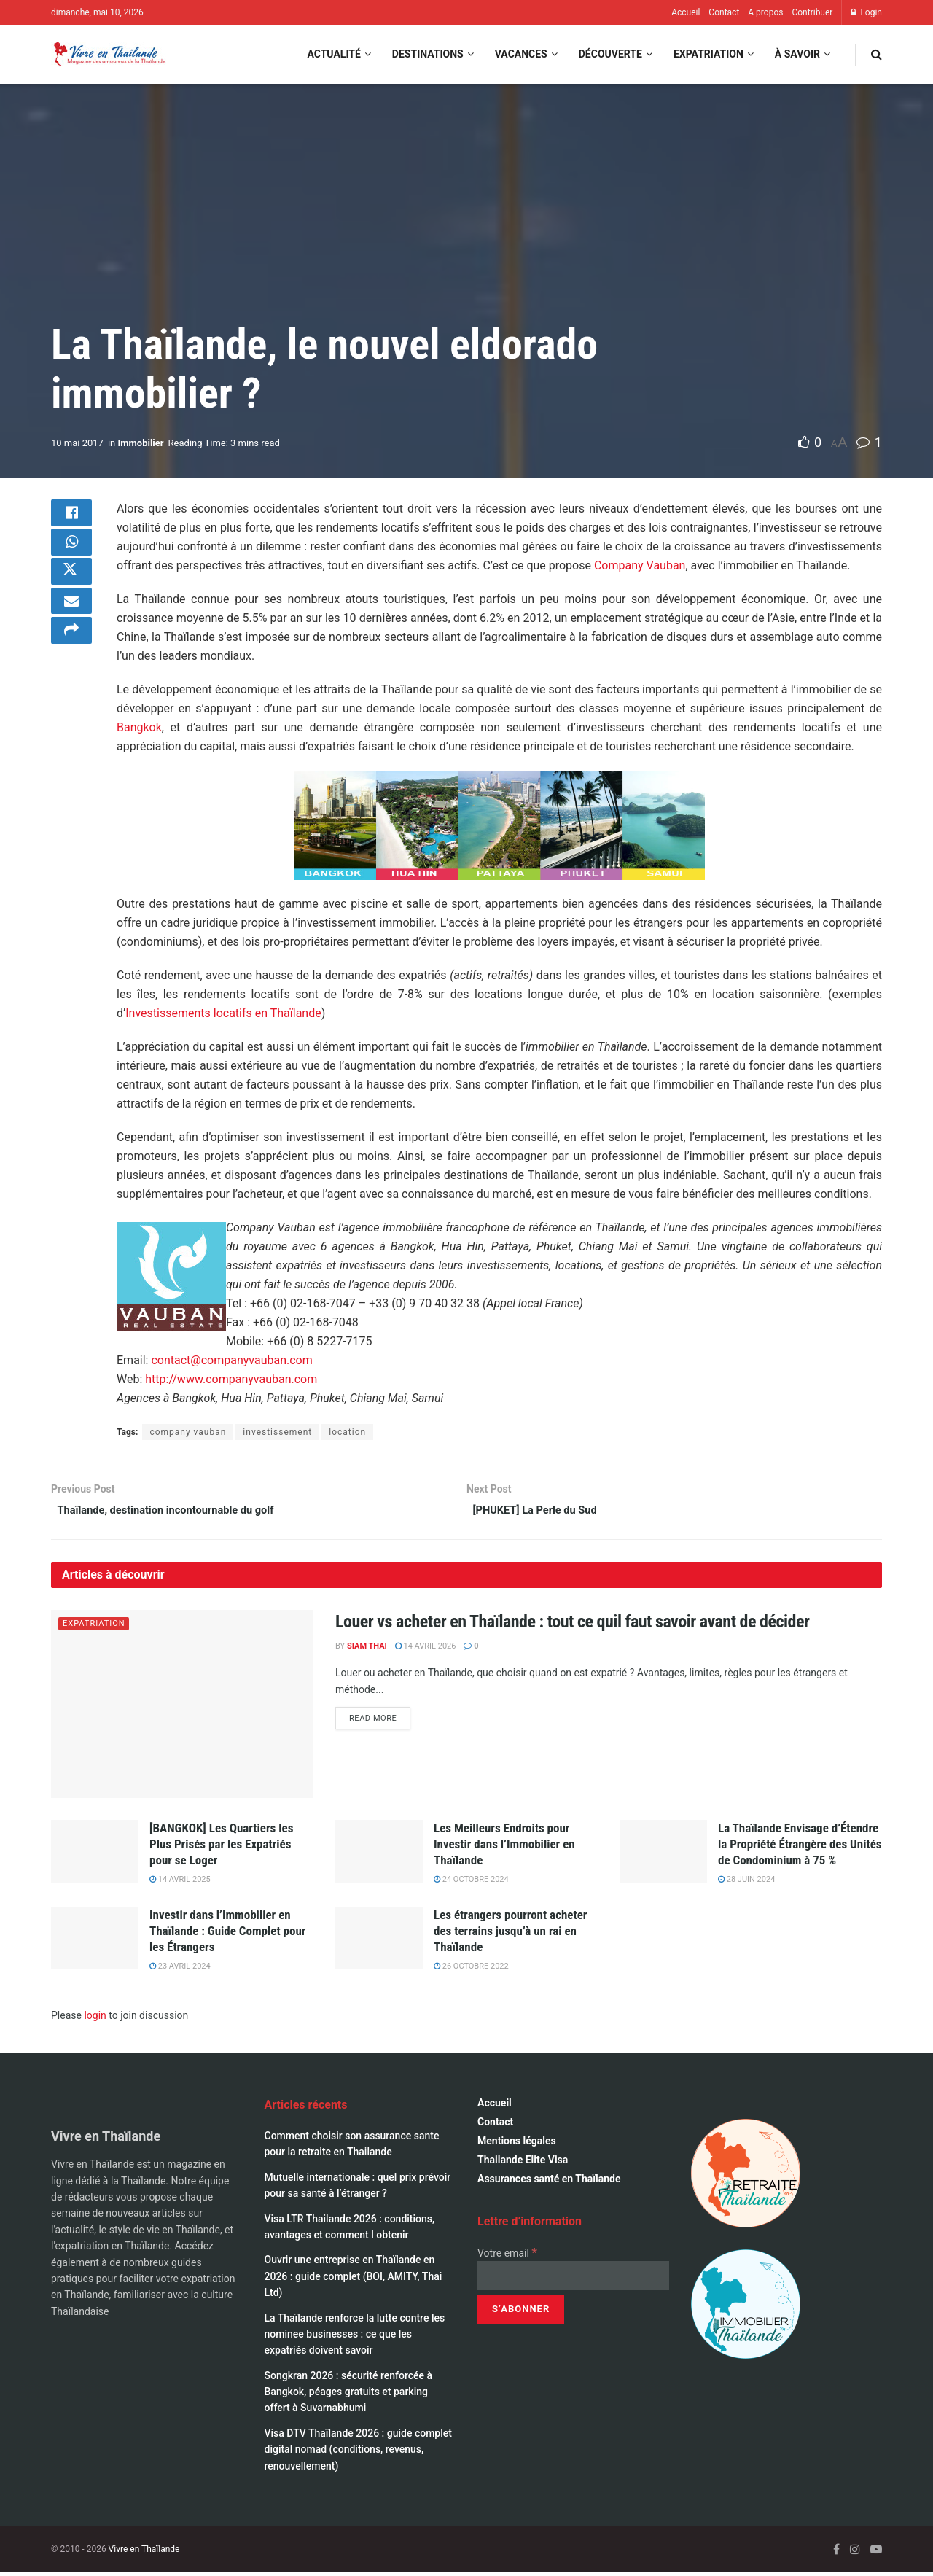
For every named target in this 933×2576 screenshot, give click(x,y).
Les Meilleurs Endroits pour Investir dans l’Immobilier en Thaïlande (504, 1847)
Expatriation (708, 54)
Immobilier (141, 442)
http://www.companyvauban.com (231, 1379)
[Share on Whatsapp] (71, 551)
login (95, 2019)
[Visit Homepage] (108, 54)
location (347, 1432)
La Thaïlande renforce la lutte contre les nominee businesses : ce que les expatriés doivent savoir (355, 2337)
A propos (765, 12)
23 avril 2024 (180, 1969)
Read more (379, 1720)
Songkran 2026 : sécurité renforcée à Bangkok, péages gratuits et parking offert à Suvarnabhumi (349, 2395)
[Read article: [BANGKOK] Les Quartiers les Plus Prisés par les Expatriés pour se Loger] (94, 1854)
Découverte (610, 54)
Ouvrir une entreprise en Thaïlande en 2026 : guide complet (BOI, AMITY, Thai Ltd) (353, 2279)
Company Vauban (640, 565)
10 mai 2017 (77, 442)
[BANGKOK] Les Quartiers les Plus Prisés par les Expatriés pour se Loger (221, 1847)
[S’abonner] (520, 2312)
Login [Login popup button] (866, 12)
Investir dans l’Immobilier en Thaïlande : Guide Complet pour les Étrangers (227, 1933)
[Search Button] (876, 54)
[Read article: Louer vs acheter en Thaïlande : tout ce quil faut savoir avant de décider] (182, 1707)
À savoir (797, 54)
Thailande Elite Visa (522, 2162)
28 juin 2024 (746, 1882)
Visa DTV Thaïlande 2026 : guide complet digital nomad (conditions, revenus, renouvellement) (358, 2452)
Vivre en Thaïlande (144, 2552)
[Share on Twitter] (71, 586)
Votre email (507, 2256)
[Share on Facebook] (71, 516)
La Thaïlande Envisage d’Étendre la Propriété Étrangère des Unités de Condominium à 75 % (800, 1847)
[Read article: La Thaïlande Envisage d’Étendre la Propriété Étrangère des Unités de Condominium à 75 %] (663, 1854)
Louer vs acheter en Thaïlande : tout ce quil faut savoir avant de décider (572, 1625)
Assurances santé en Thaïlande (549, 2181)
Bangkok (139, 727)
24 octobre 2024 (471, 1882)
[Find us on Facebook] (836, 2552)
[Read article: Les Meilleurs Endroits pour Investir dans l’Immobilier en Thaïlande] (379, 1854)
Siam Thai (367, 1649)
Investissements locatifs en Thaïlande (223, 1013)
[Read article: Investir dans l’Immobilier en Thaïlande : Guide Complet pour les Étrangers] (94, 1941)
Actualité (333, 54)
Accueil (685, 12)
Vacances (521, 54)
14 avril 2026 (425, 1649)
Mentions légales (516, 2143)
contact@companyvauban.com (231, 1360)
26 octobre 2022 (471, 1969)
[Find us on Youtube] (876, 2552)
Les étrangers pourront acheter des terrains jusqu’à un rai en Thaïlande (510, 1933)
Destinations (428, 54)
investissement (277, 1432)
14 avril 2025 (180, 1882)
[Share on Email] (71, 621)
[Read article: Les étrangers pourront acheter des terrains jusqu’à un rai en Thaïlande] (379, 1941)
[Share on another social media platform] (71, 656)
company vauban (187, 1432)
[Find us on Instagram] (855, 2552)
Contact (723, 12)
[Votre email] (573, 2279)
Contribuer (812, 12)
